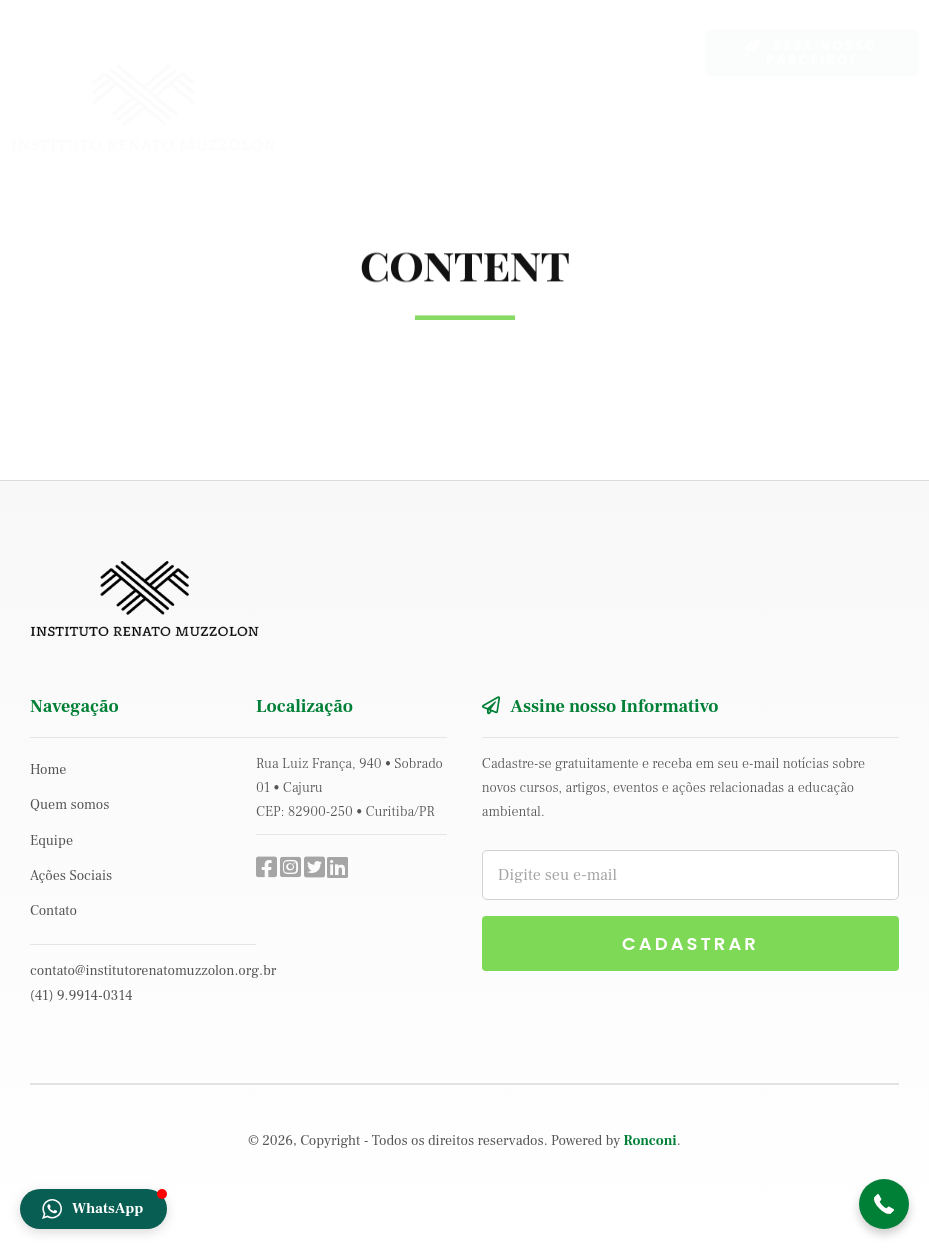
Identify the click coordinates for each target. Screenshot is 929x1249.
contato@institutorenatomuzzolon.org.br (153, 971)
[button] (884, 1204)
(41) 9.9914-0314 (81, 996)
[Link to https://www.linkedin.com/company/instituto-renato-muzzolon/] (333, 867)
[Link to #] (310, 867)
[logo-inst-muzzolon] (159, 72)
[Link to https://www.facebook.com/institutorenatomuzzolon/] (262, 867)
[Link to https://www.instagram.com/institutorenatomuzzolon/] (286, 867)
